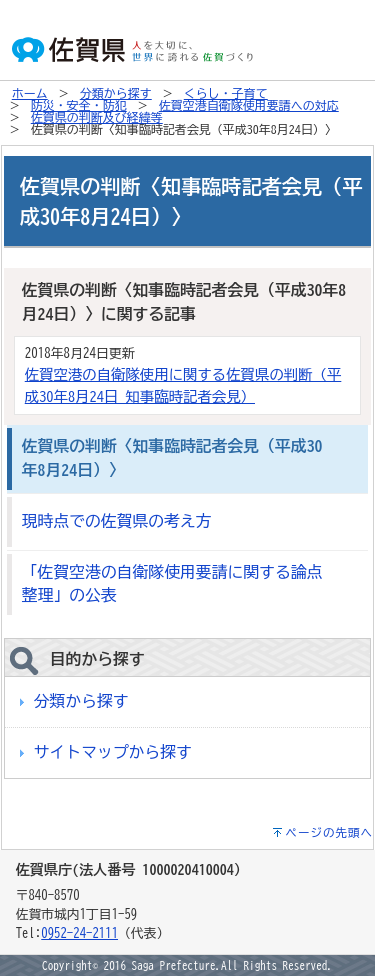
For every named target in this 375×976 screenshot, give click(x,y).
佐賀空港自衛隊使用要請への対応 (249, 105)
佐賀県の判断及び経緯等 (97, 117)
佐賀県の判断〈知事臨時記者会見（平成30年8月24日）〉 (172, 458)
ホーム (30, 93)
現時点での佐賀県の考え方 (117, 521)
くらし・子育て (226, 93)
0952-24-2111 (79, 933)
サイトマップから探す (113, 752)
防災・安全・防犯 (79, 105)
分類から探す (116, 93)
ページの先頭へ (330, 832)
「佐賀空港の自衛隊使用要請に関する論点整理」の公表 (172, 584)
